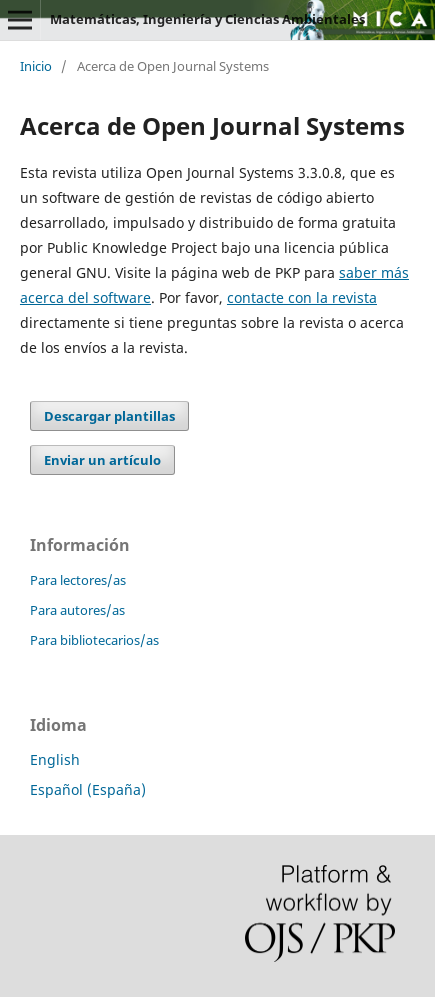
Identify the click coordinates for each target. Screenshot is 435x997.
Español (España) (88, 789)
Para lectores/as (78, 580)
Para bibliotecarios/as (94, 640)
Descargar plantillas (109, 416)
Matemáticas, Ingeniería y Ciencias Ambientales (207, 19)
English (55, 759)
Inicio (36, 66)
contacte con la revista (302, 297)
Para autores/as (77, 610)
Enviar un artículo (102, 460)
